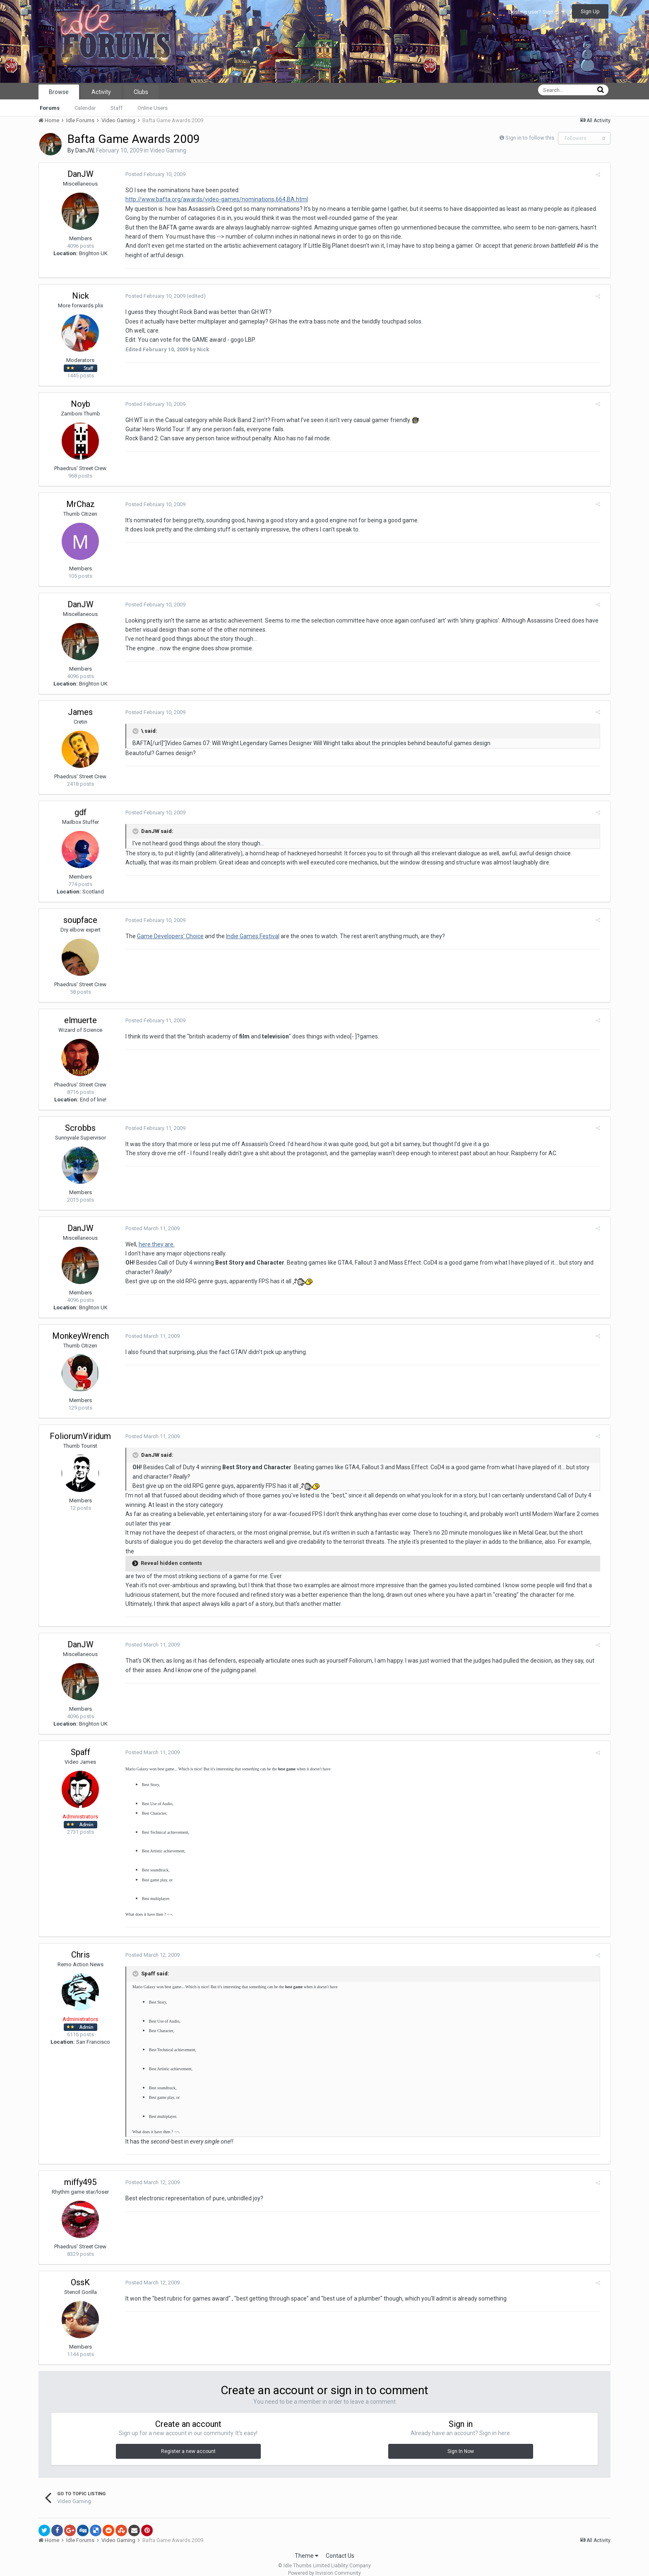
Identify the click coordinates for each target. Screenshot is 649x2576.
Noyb (80, 404)
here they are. (153, 1244)
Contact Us (340, 2546)
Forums (50, 108)
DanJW (84, 150)
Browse (59, 92)
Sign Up (590, 11)
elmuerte (80, 1020)
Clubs (141, 92)
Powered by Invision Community (324, 2564)
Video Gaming (168, 150)
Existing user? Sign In (536, 12)
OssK (80, 2273)
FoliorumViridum (80, 1436)
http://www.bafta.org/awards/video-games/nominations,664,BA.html (213, 199)
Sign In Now (460, 2442)
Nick (80, 296)
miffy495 (80, 2173)
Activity (101, 92)
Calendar (85, 108)
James (80, 712)
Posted (152, 174)
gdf (81, 812)
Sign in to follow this (529, 138)
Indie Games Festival (249, 936)
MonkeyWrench (80, 1336)
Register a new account (188, 2442)
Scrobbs (80, 1128)
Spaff (80, 1743)
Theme (306, 2546)
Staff (117, 108)
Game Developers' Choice (166, 936)
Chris (80, 1946)
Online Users (152, 108)
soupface (80, 920)
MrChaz (80, 504)
